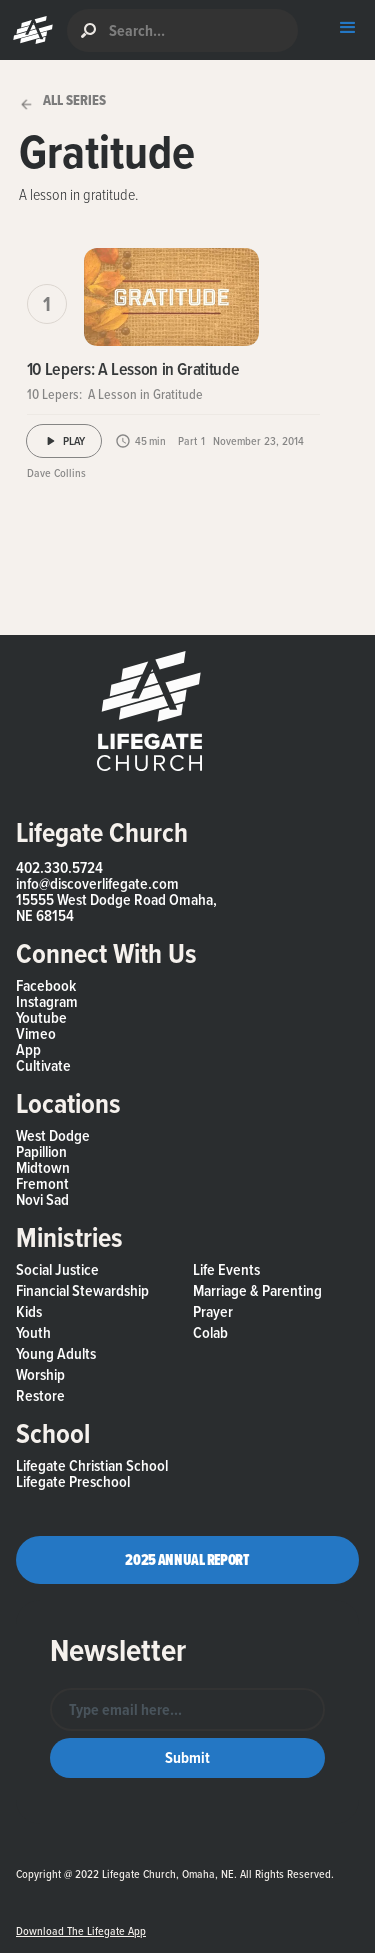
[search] (182, 30)
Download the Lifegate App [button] (81, 1931)
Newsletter (118, 1650)
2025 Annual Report (187, 1559)
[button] (28, 30)
